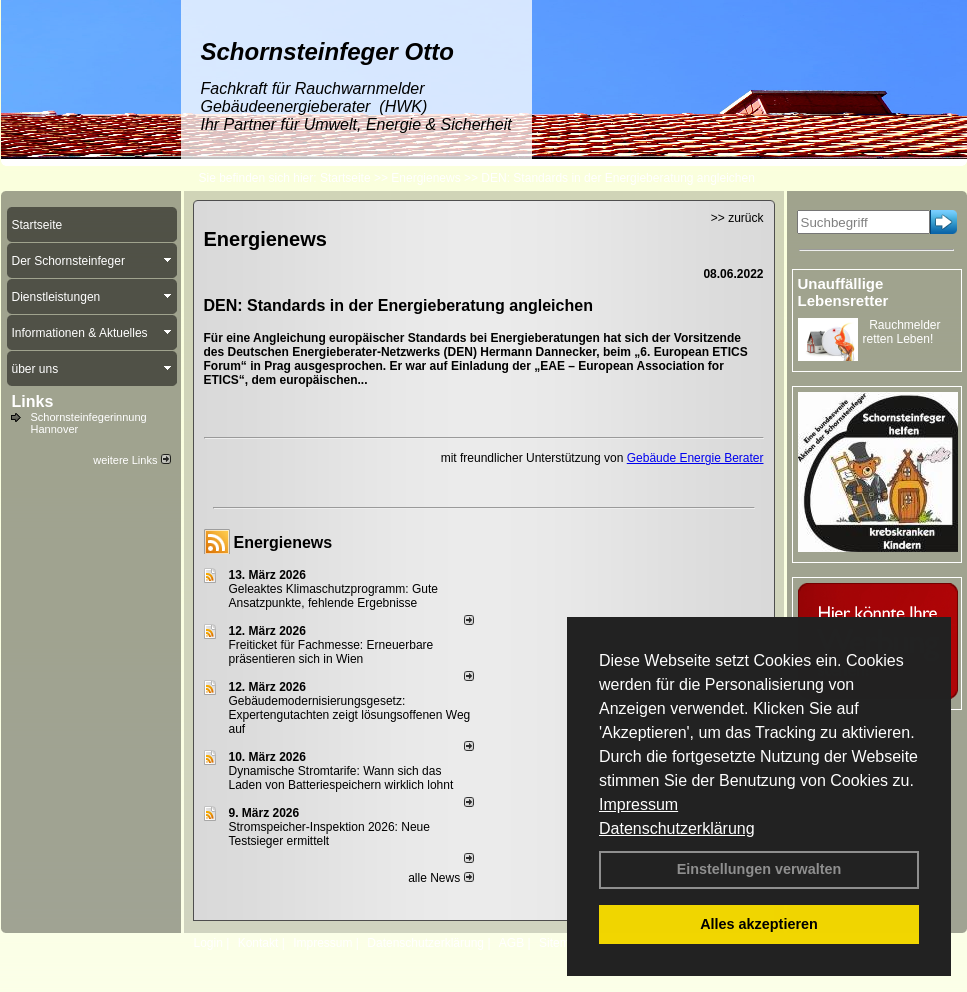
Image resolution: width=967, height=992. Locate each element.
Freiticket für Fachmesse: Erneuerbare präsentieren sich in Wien (331, 652)
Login (208, 943)
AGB (511, 943)
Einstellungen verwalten (759, 869)
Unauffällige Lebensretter (843, 292)
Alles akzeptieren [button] (759, 924)
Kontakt (258, 943)
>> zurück (737, 218)
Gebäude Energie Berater (695, 458)
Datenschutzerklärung (677, 828)
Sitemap (561, 943)
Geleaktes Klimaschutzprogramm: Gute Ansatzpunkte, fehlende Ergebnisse (333, 596)
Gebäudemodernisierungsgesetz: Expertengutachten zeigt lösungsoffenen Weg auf (350, 715)
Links (33, 401)
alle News (440, 878)
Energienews (283, 542)
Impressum (638, 804)
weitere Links (131, 460)
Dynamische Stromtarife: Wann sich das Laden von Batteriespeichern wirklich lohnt (341, 778)
